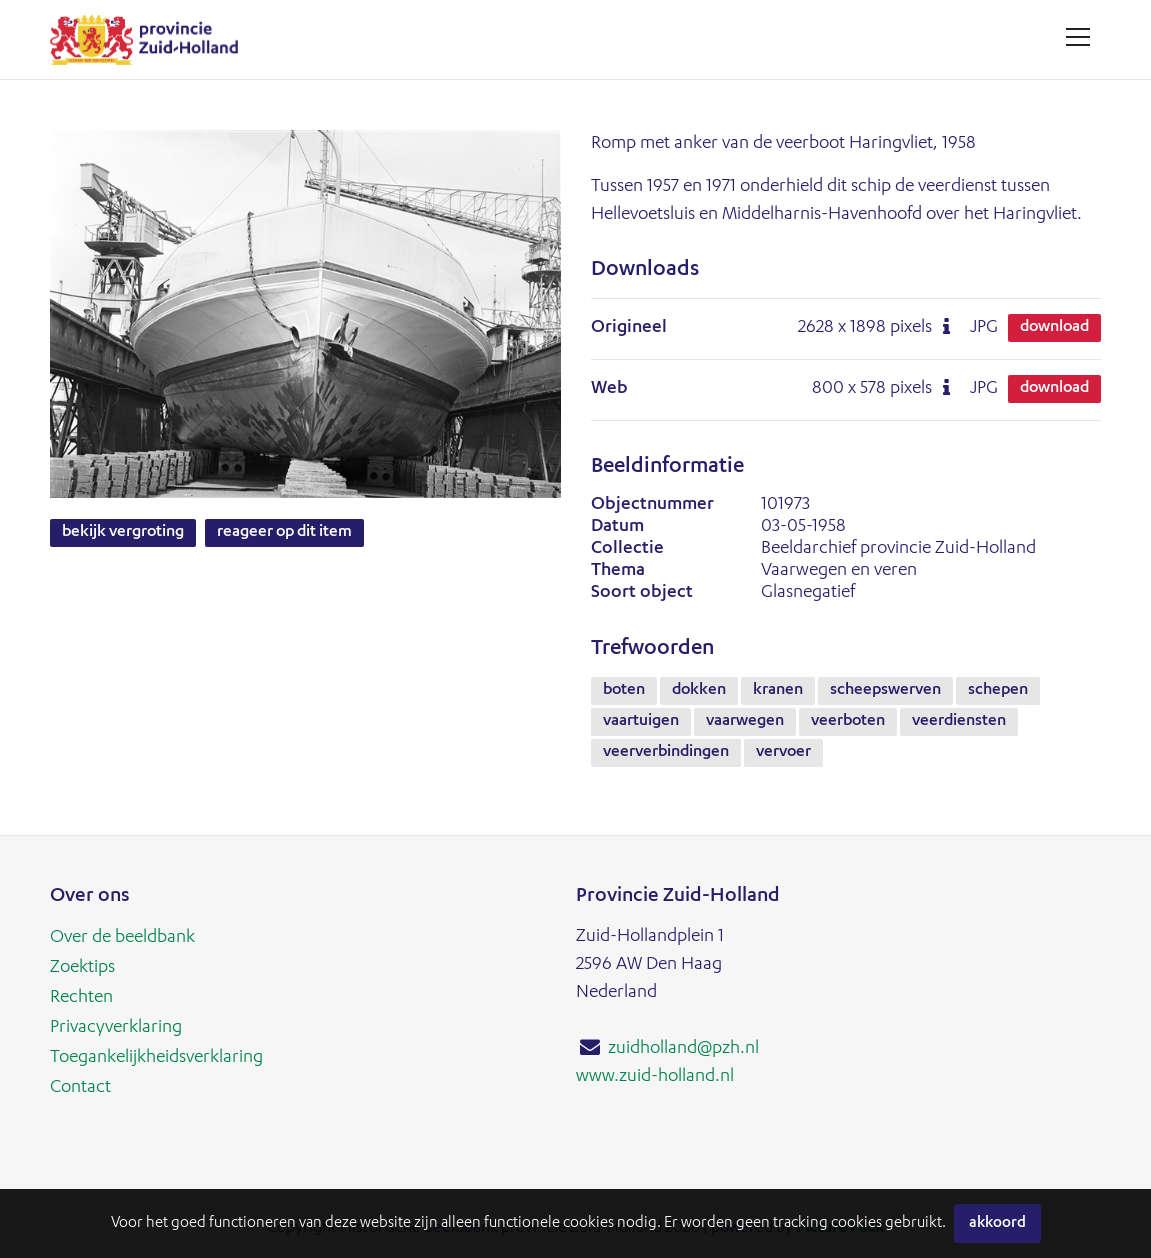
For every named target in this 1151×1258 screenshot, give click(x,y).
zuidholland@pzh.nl (683, 1049)
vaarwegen (745, 722)
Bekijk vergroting (123, 533)
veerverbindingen (666, 753)
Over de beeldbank (122, 938)
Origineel (629, 328)
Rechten (81, 998)
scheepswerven (885, 691)
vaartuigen (641, 722)
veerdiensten (959, 722)
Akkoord (997, 1223)
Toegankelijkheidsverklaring (156, 1058)
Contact (80, 1088)
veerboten (848, 722)
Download (1054, 328)
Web (609, 389)
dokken (699, 691)
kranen (778, 691)
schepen (998, 691)
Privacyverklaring (116, 1028)
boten (624, 691)
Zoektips (82, 968)
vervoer (783, 753)
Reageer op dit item (284, 533)
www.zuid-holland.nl (655, 1077)
